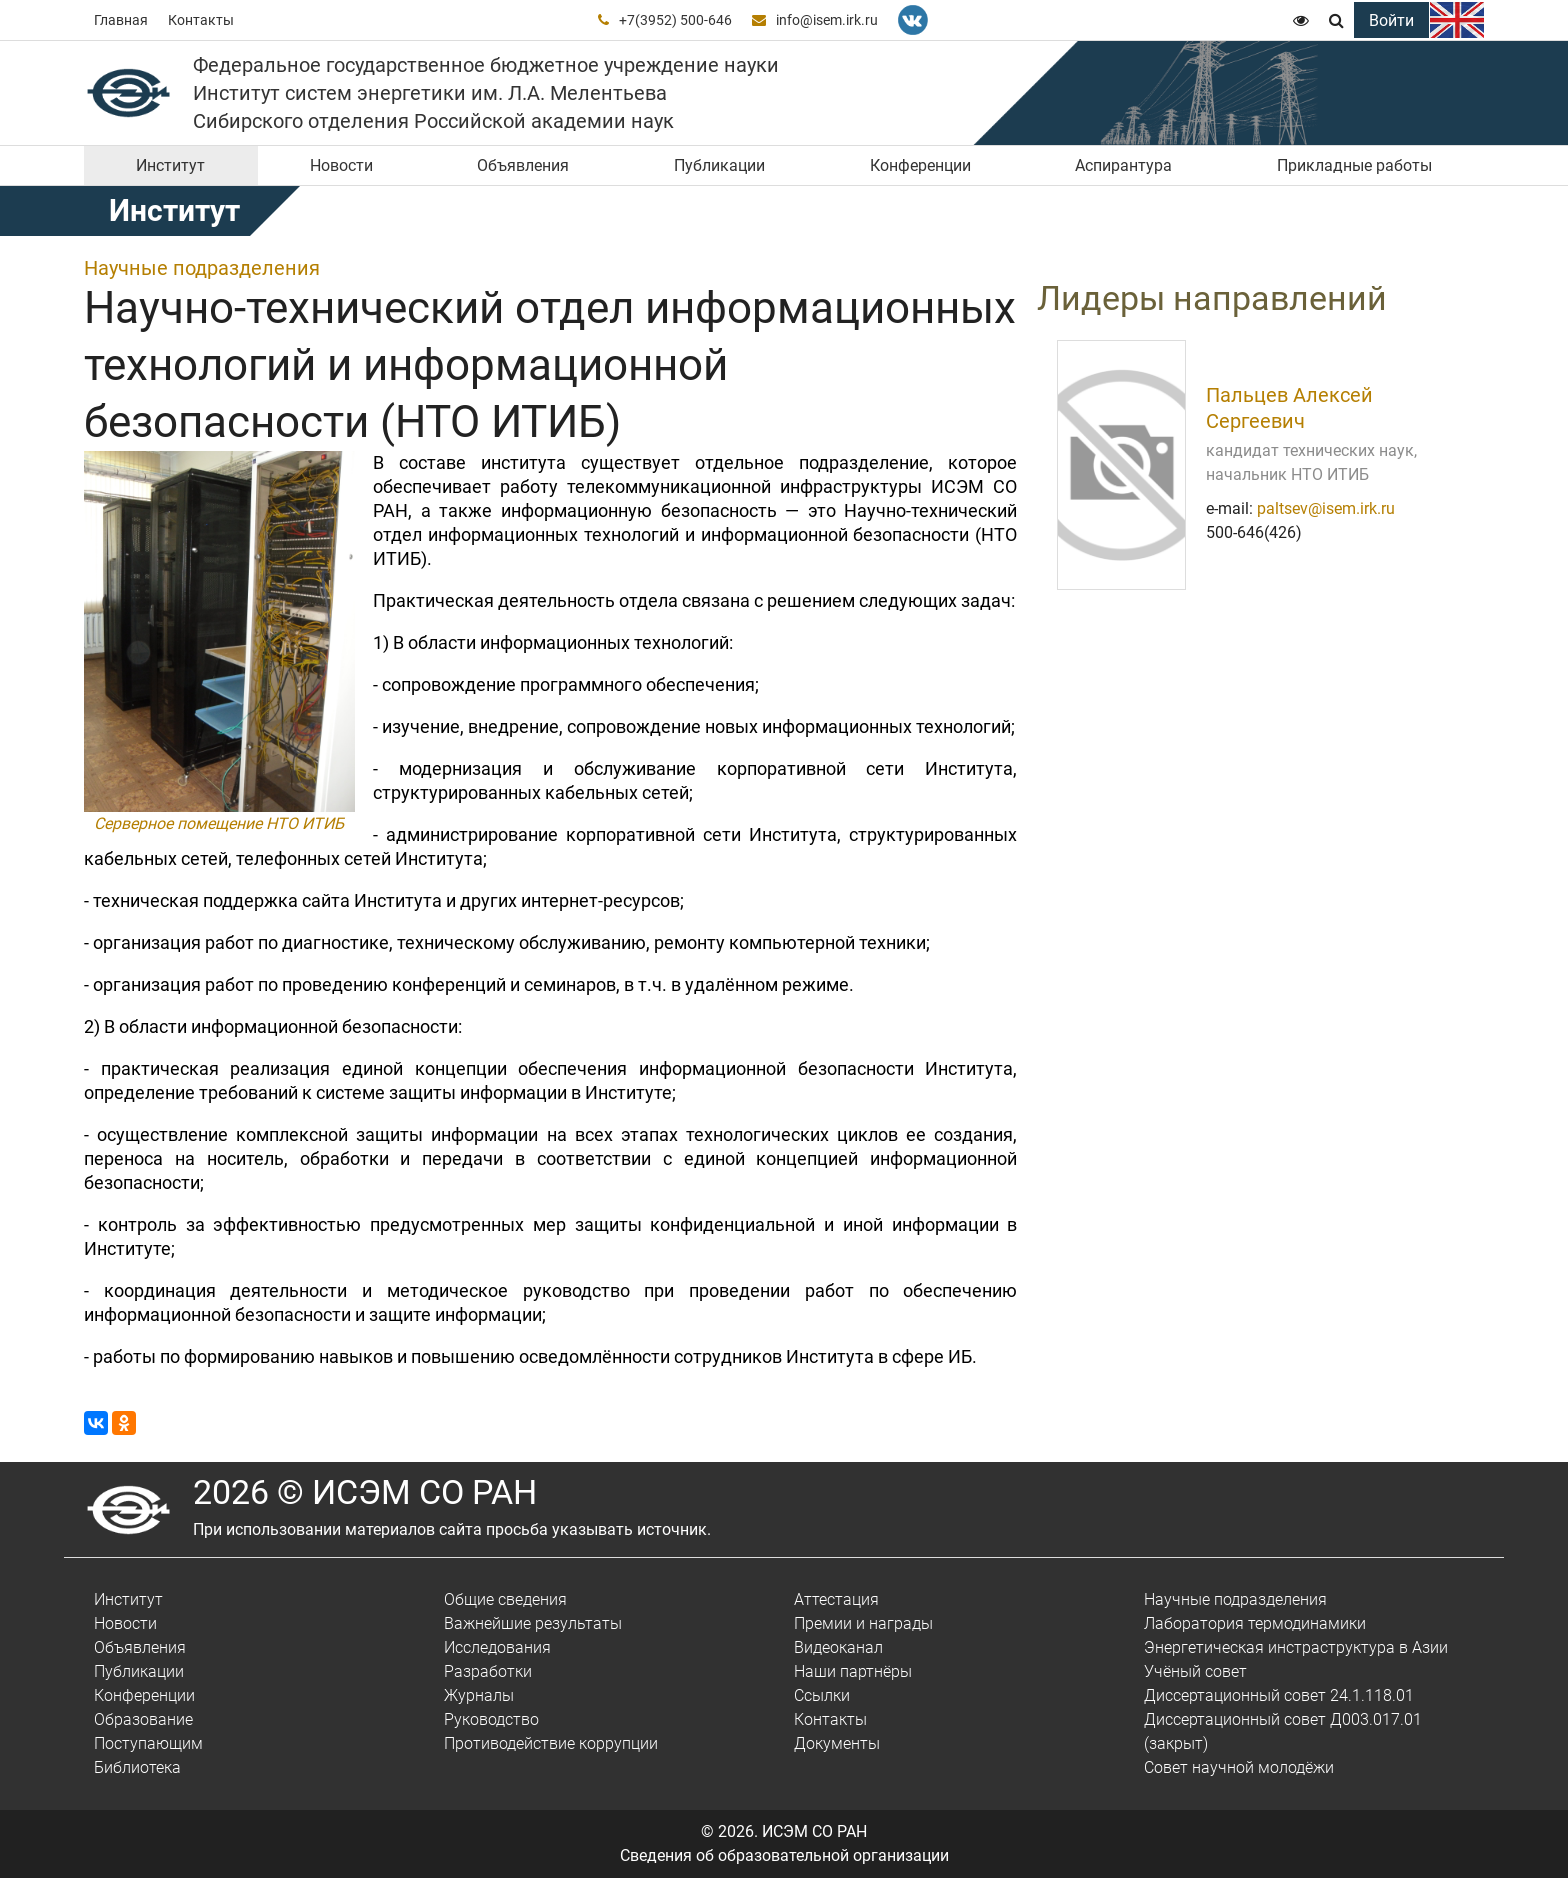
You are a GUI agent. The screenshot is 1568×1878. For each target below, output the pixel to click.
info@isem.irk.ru (827, 20)
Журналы (479, 1695)
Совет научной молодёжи (1239, 1767)
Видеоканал (838, 1647)
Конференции (920, 165)
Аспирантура (1123, 165)
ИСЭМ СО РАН (814, 1831)
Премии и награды (863, 1623)
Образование (143, 1719)
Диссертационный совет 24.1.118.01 (1279, 1695)
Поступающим (148, 1743)
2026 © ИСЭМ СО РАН (365, 1492)
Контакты (201, 20)
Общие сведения (505, 1599)
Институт (170, 165)
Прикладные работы (1354, 165)
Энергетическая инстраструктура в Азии (1296, 1647)
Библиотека (137, 1767)
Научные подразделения (202, 268)
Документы (837, 1743)
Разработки (488, 1671)
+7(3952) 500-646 (675, 20)
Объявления (523, 165)
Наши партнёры (853, 1671)
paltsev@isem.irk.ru (1326, 508)
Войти (1391, 20)
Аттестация (836, 1599)
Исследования (497, 1647)
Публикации (719, 165)
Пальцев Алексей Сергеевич (1289, 408)
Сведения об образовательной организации (784, 1855)
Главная (121, 20)
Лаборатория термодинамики (1255, 1623)
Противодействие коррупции (551, 1743)
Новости (341, 165)
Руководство (491, 1719)
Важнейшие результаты (533, 1623)
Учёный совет (1195, 1671)
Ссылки (822, 1695)
